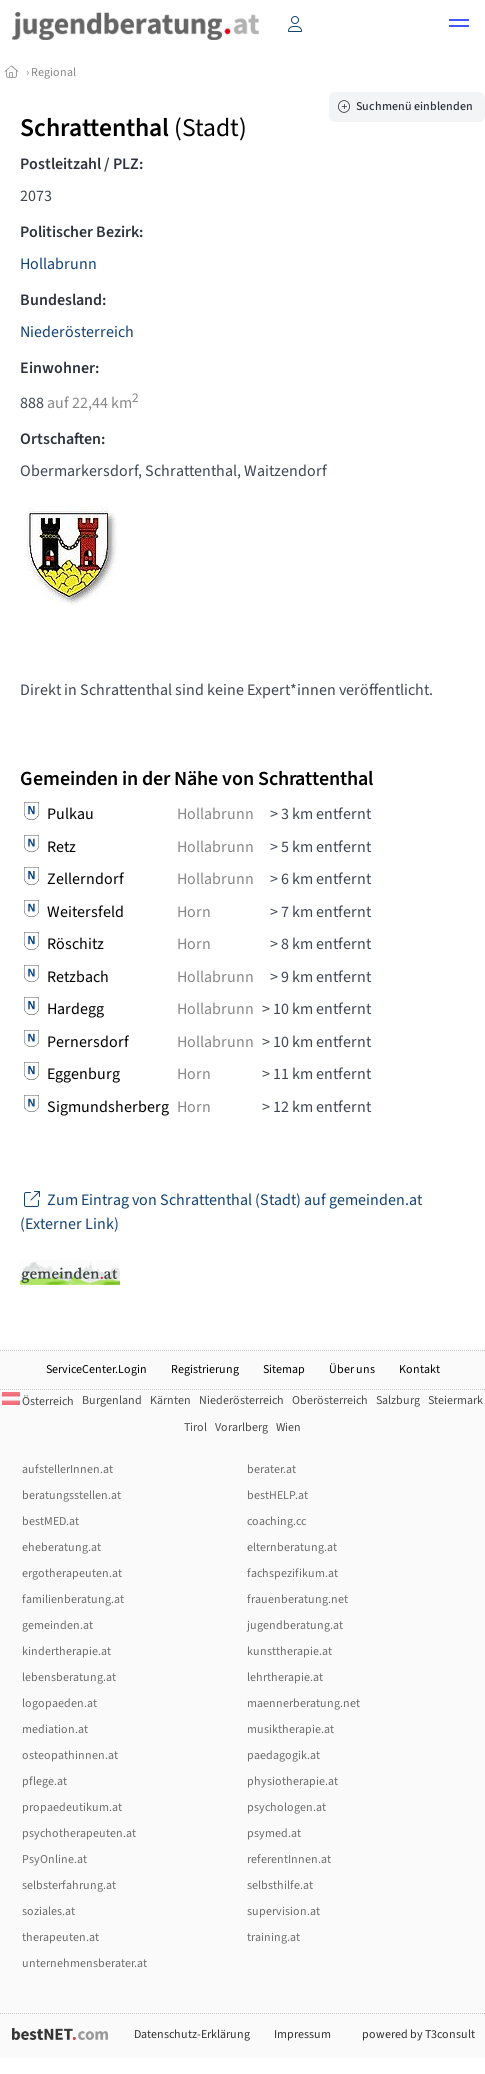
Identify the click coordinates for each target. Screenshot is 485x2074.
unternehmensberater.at (84, 1963)
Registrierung (205, 1369)
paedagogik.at (283, 1755)
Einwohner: (59, 368)
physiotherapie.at (292, 1781)
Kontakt (419, 1369)
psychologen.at (286, 1807)
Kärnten (170, 1400)
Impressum (302, 2034)
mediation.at (55, 1729)
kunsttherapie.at (289, 1651)
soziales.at (48, 1911)
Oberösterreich (330, 1400)
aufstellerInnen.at (67, 1469)
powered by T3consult (418, 2034)
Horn (194, 912)
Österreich (38, 1401)
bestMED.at (50, 1521)
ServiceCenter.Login (96, 1369)
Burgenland (112, 1400)
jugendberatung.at (295, 1625)
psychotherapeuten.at (79, 1833)
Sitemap (284, 1369)
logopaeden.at (59, 1703)
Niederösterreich (77, 332)
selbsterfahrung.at (69, 1885)
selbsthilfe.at (280, 1885)
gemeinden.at (57, 1625)
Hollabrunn (58, 264)
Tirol (195, 1427)
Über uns (352, 1369)
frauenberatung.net (297, 1599)
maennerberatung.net (303, 1703)
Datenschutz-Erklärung (192, 2034)
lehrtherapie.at (285, 1677)
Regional (53, 72)
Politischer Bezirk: (81, 232)
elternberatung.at (292, 1547)
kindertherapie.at (66, 1651)
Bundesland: (63, 300)
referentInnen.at (289, 1859)
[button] (459, 26)
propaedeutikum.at (72, 1807)
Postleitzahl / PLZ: (81, 164)
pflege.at (44, 1781)
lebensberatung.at (69, 1677)
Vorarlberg (241, 1427)
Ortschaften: (62, 439)
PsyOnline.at (54, 1859)
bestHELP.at (277, 1495)
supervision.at (283, 1911)
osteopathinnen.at (70, 1755)
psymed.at (274, 1833)
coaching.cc (276, 1521)
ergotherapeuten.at (72, 1573)
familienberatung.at (73, 1599)
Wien (288, 1427)
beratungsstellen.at (71, 1495)
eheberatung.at (61, 1547)
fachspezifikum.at (292, 1573)
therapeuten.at (60, 1937)
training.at (273, 1937)
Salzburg (398, 1400)
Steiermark (455, 1400)
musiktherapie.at (290, 1729)
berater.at (271, 1469)
